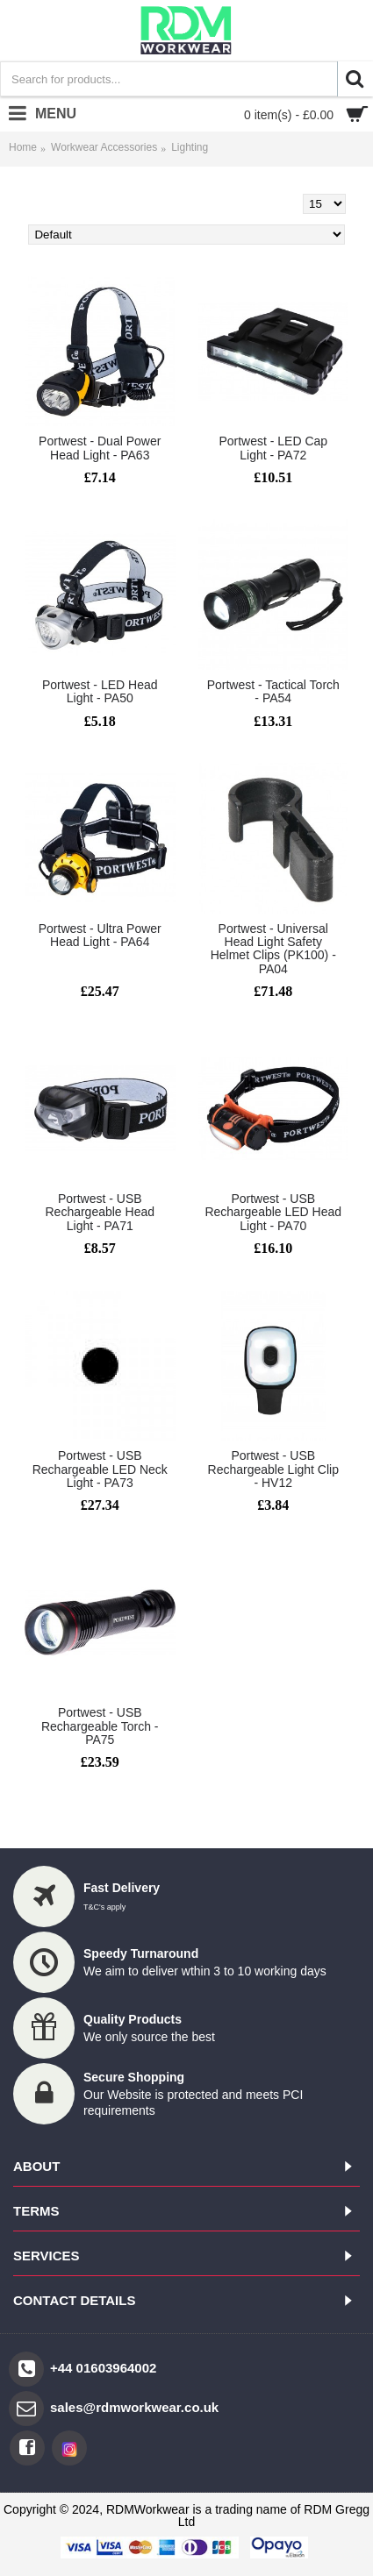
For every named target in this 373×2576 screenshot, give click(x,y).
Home (23, 147)
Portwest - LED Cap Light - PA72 (273, 447)
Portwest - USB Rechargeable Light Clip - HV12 (273, 1469)
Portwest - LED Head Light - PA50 (100, 691)
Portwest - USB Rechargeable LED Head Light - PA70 (272, 1212)
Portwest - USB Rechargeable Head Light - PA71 (99, 1212)
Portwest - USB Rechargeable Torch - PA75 (100, 1726)
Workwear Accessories (104, 147)
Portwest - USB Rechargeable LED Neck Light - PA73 (100, 1469)
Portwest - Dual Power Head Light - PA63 (100, 447)
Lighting (189, 147)
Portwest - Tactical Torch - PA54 (273, 691)
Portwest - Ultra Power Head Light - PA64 (100, 935)
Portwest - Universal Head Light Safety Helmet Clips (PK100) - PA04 (273, 949)
